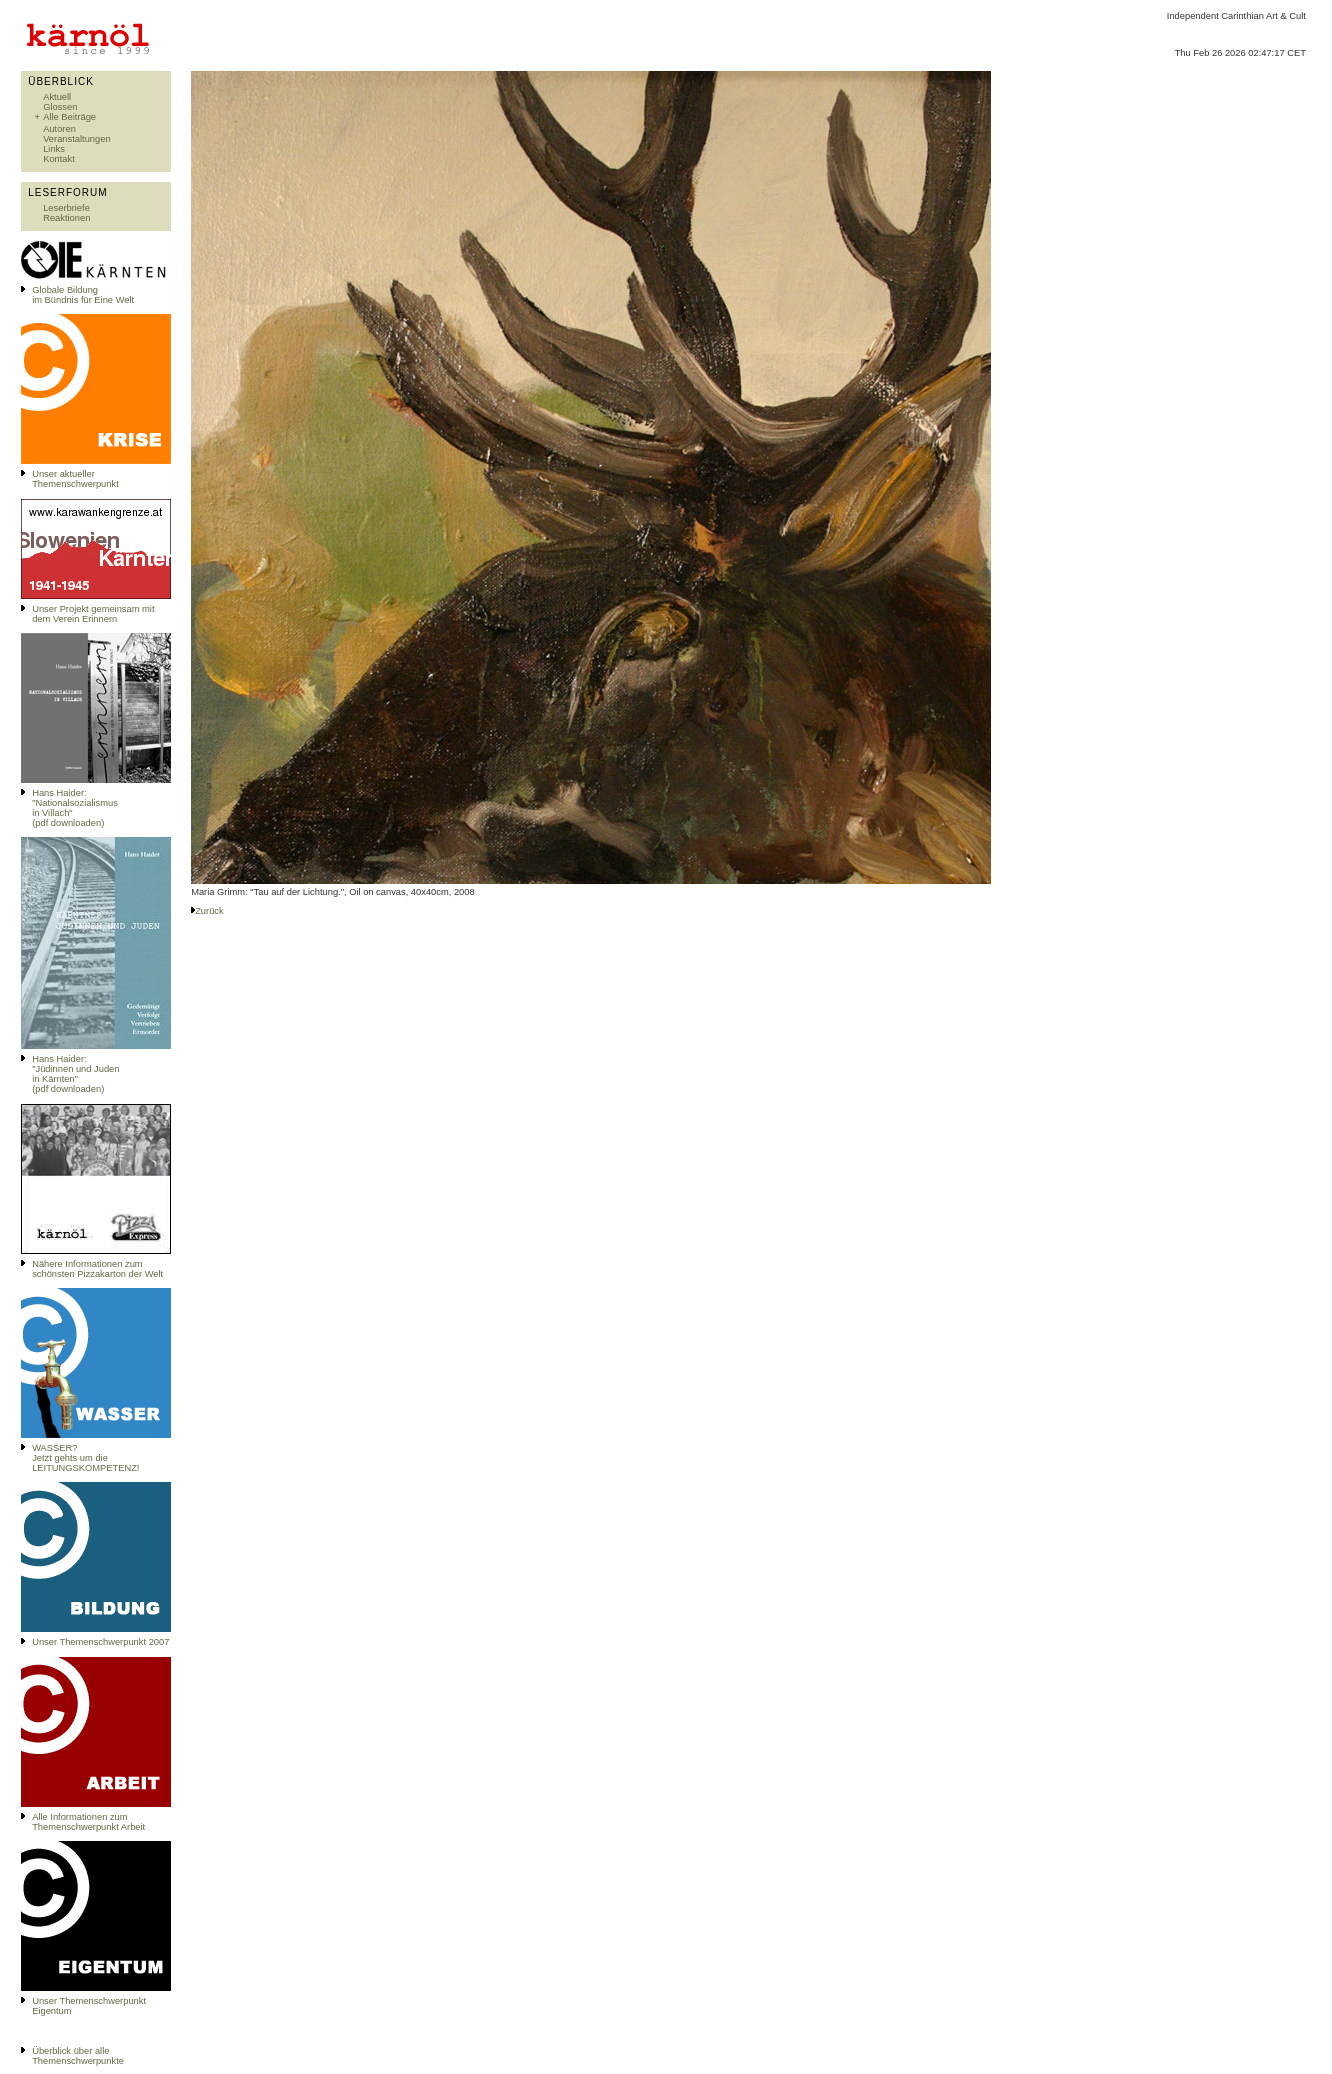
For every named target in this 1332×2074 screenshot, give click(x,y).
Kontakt (59, 159)
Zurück (209, 911)
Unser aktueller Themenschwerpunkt (75, 479)
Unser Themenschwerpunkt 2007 (100, 1642)
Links (54, 149)
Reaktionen (66, 218)
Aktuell (57, 97)
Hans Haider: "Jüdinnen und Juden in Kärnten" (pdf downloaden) (75, 1074)
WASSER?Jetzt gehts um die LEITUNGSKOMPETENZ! (85, 1458)
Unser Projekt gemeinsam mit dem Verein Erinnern (93, 614)
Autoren (59, 129)
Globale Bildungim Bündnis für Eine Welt (83, 295)
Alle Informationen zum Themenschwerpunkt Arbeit (88, 1822)
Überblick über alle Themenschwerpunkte (78, 2056)
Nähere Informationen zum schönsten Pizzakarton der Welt (97, 1269)
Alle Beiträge (69, 117)
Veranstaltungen (76, 139)
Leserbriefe (66, 208)
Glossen (60, 107)
